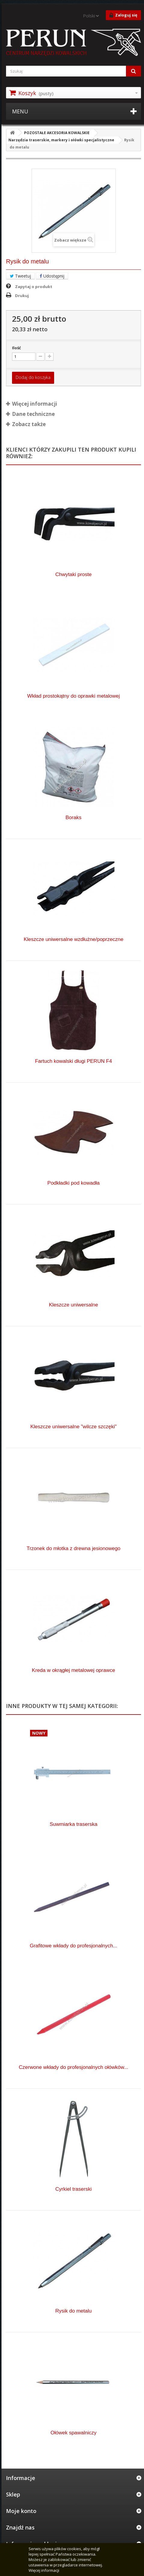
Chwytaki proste (73, 574)
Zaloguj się (123, 15)
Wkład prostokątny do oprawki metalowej (73, 696)
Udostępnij (52, 276)
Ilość (16, 347)
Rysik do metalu (73, 2311)
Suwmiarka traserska (73, 1824)
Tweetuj (20, 276)
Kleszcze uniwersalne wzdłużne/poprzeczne (74, 939)
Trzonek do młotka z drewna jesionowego (73, 1548)
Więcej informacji (44, 2570)
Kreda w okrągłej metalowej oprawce (73, 1670)
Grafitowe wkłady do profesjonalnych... (73, 1946)
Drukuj (22, 295)
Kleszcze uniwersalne (73, 1305)
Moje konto (21, 2510)
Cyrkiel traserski (73, 2189)
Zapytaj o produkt (33, 286)
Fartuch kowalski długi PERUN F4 (73, 1061)
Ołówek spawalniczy (74, 2433)
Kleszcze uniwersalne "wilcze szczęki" (73, 1426)
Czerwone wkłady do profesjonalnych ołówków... (73, 2067)
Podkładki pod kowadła (73, 1183)
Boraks (73, 817)
